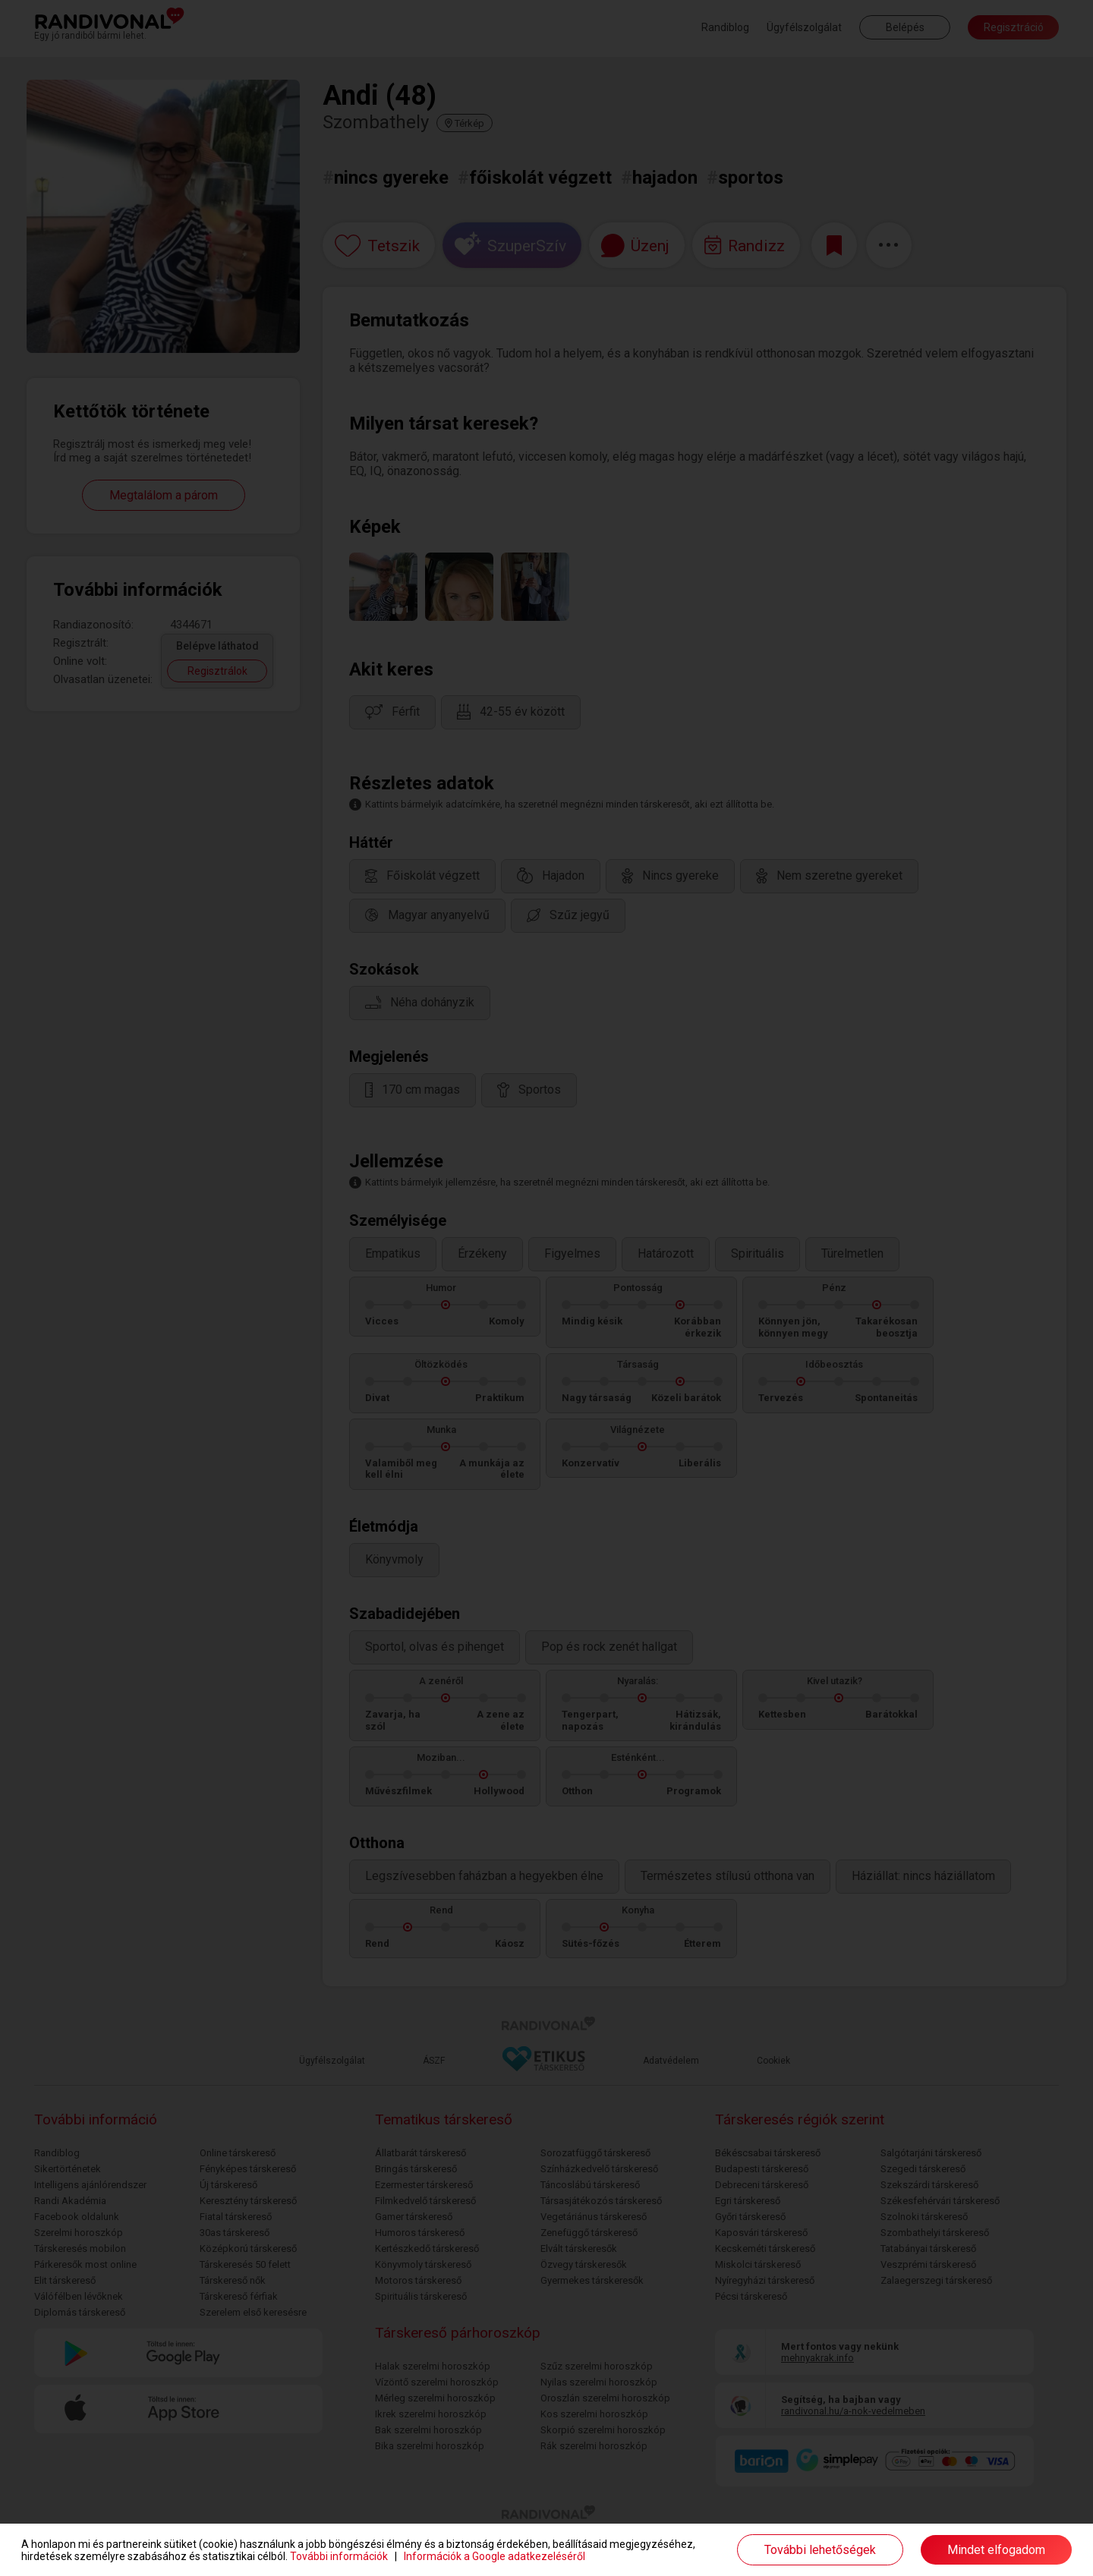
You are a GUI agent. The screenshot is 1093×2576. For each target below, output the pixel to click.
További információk (339, 2556)
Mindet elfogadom (996, 2550)
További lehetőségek (820, 2550)
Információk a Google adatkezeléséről (494, 2556)
